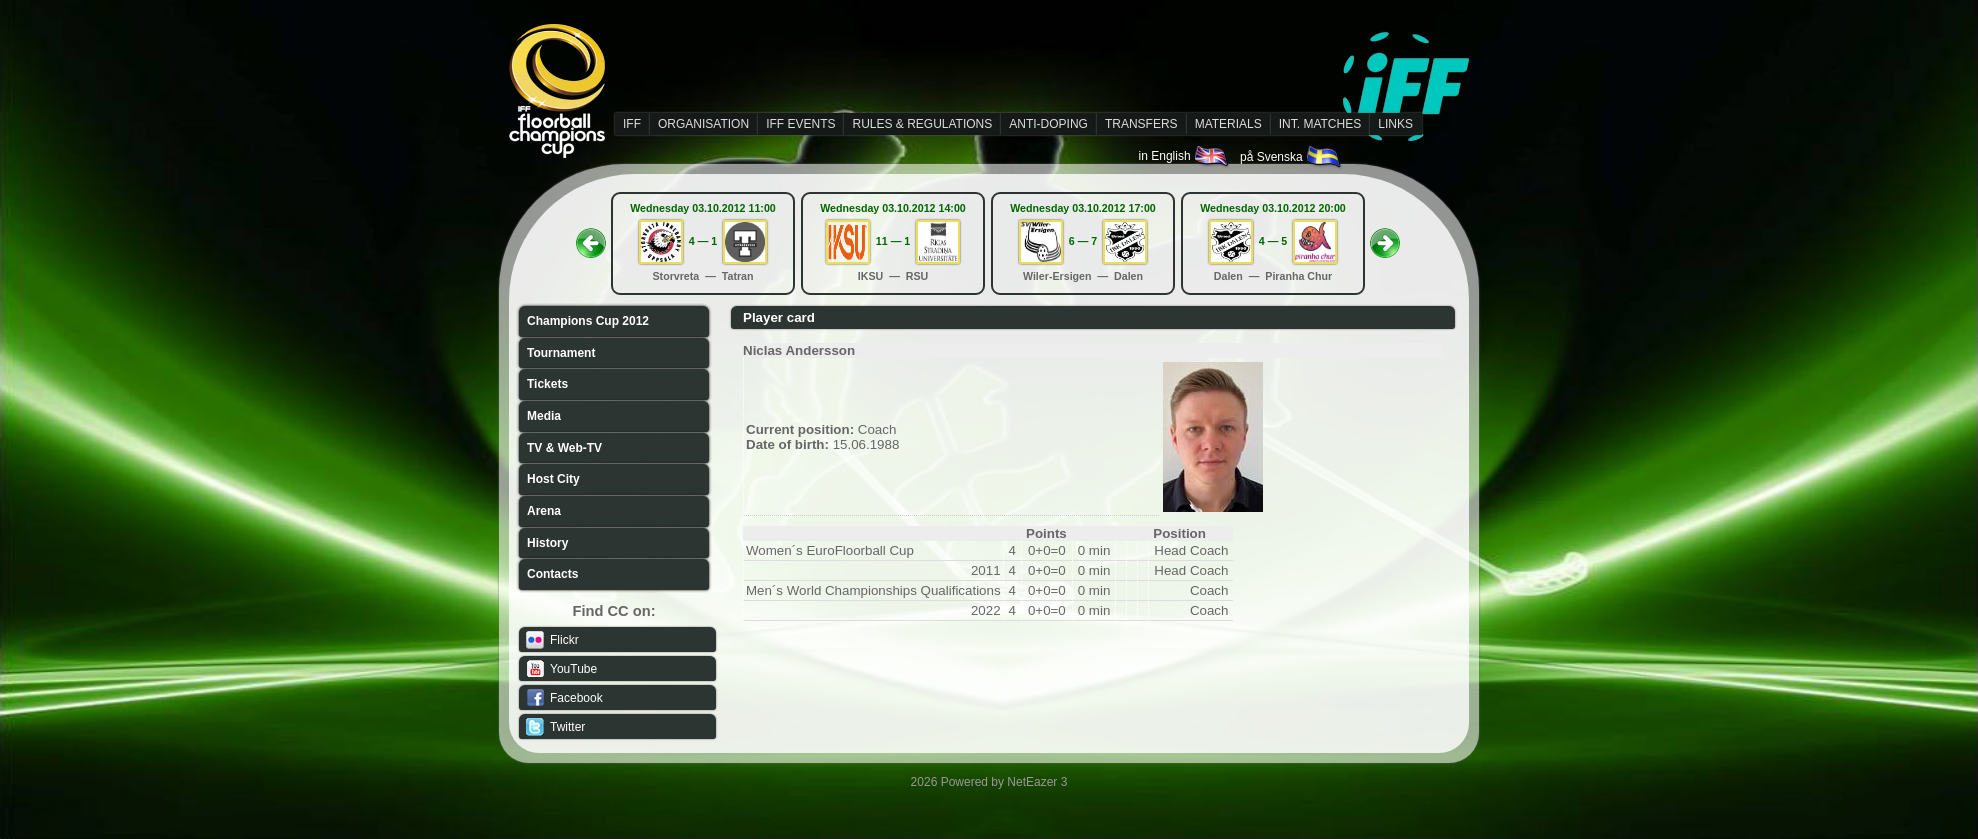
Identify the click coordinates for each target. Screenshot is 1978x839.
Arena (544, 511)
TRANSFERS (1141, 124)
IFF (632, 124)
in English (1184, 156)
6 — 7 (1083, 241)
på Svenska (1291, 157)
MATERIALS (1228, 124)
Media (544, 416)
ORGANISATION (703, 124)
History (547, 543)
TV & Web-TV (564, 448)
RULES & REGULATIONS (922, 124)
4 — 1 (703, 241)
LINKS (1395, 124)
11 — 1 (893, 241)
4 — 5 (1273, 241)
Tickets (547, 384)
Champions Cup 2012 (588, 321)
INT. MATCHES (1320, 124)
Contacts (552, 574)
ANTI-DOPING (1048, 124)
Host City (553, 479)
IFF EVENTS (800, 124)
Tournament (561, 353)
